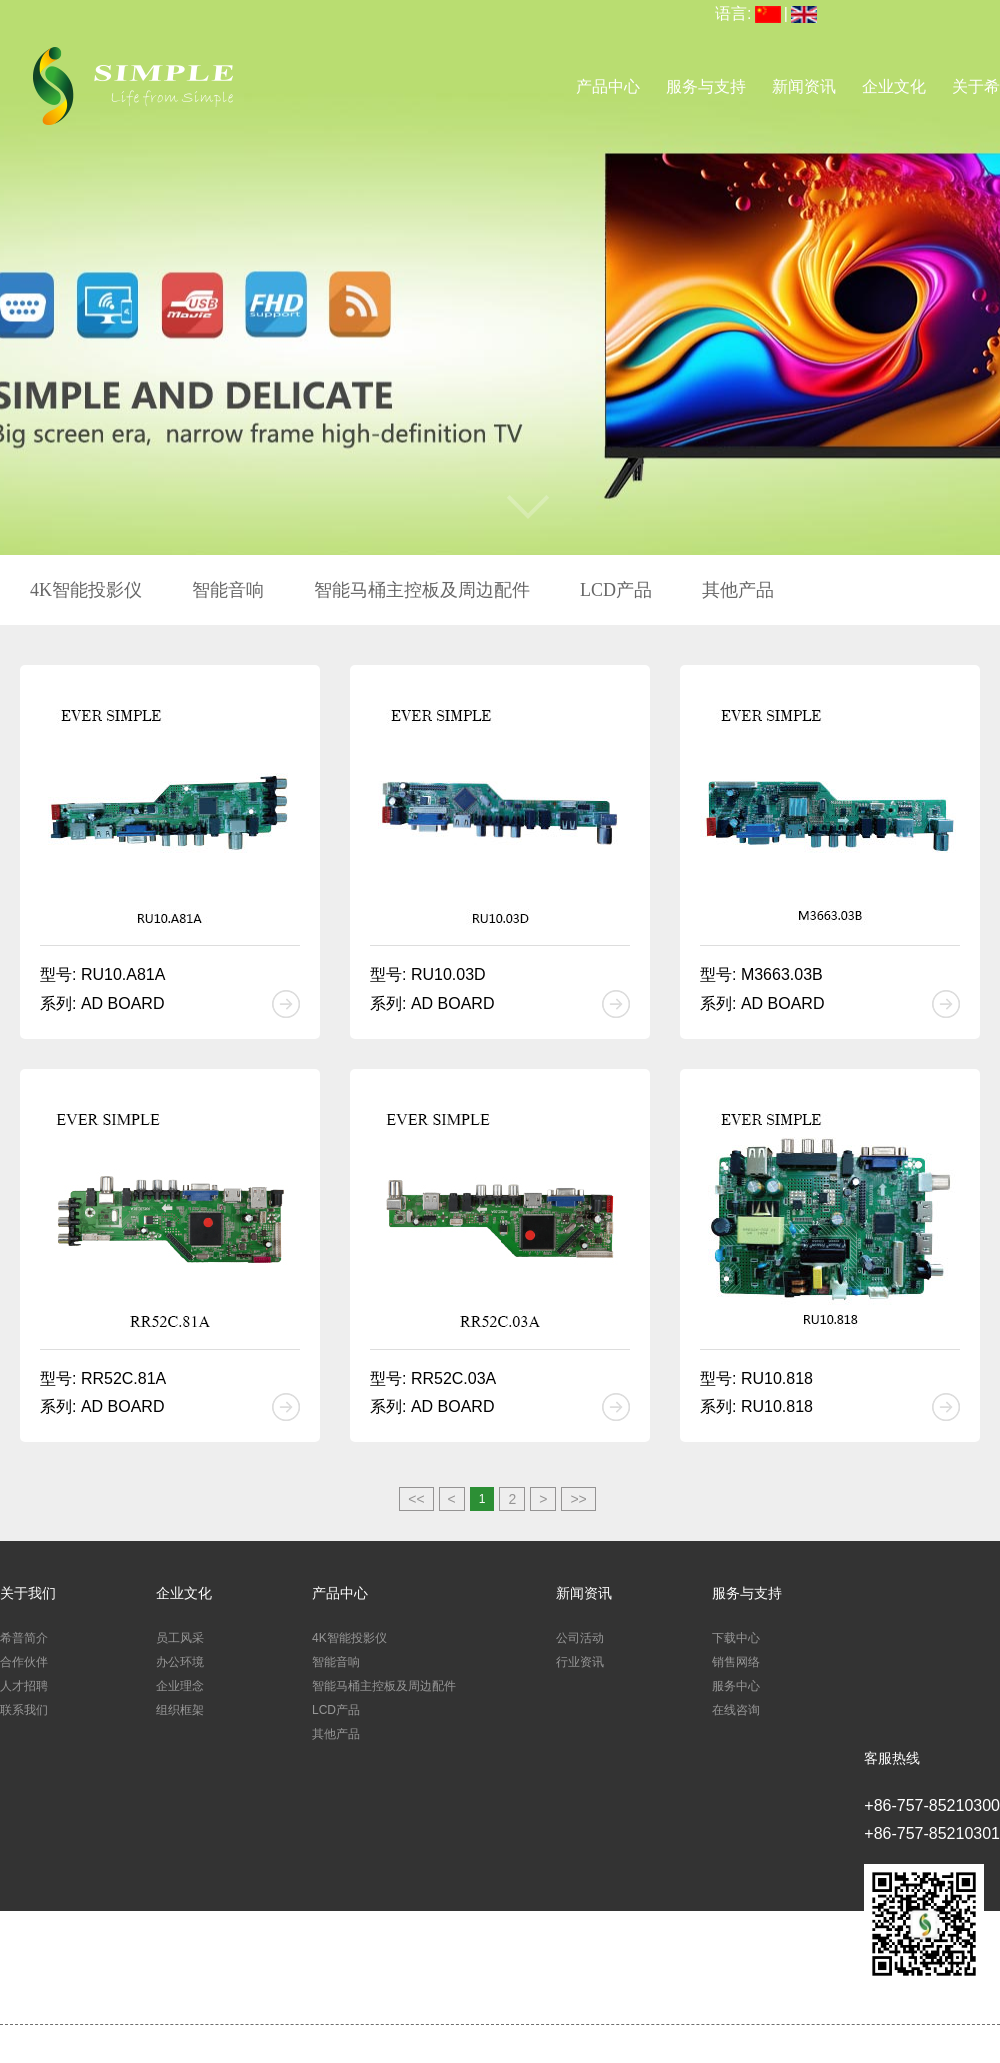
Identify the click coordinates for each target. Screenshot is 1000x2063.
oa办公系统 (664, 2051)
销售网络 (736, 1662)
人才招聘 (24, 1686)
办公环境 (180, 1662)
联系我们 (24, 1710)
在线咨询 (736, 1710)
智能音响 (228, 590)
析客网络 (783, 2051)
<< (416, 1499)
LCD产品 (616, 590)
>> (578, 1499)
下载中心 (736, 1638)
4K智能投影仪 (86, 590)
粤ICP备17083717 (584, 2051)
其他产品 (738, 590)
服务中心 (736, 1686)
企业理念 (180, 1686)
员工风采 (180, 1638)
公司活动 (580, 1638)
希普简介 (24, 1638)
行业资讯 (580, 1662)
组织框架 (180, 1710)
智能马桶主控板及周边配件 (422, 590)
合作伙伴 (24, 1662)
